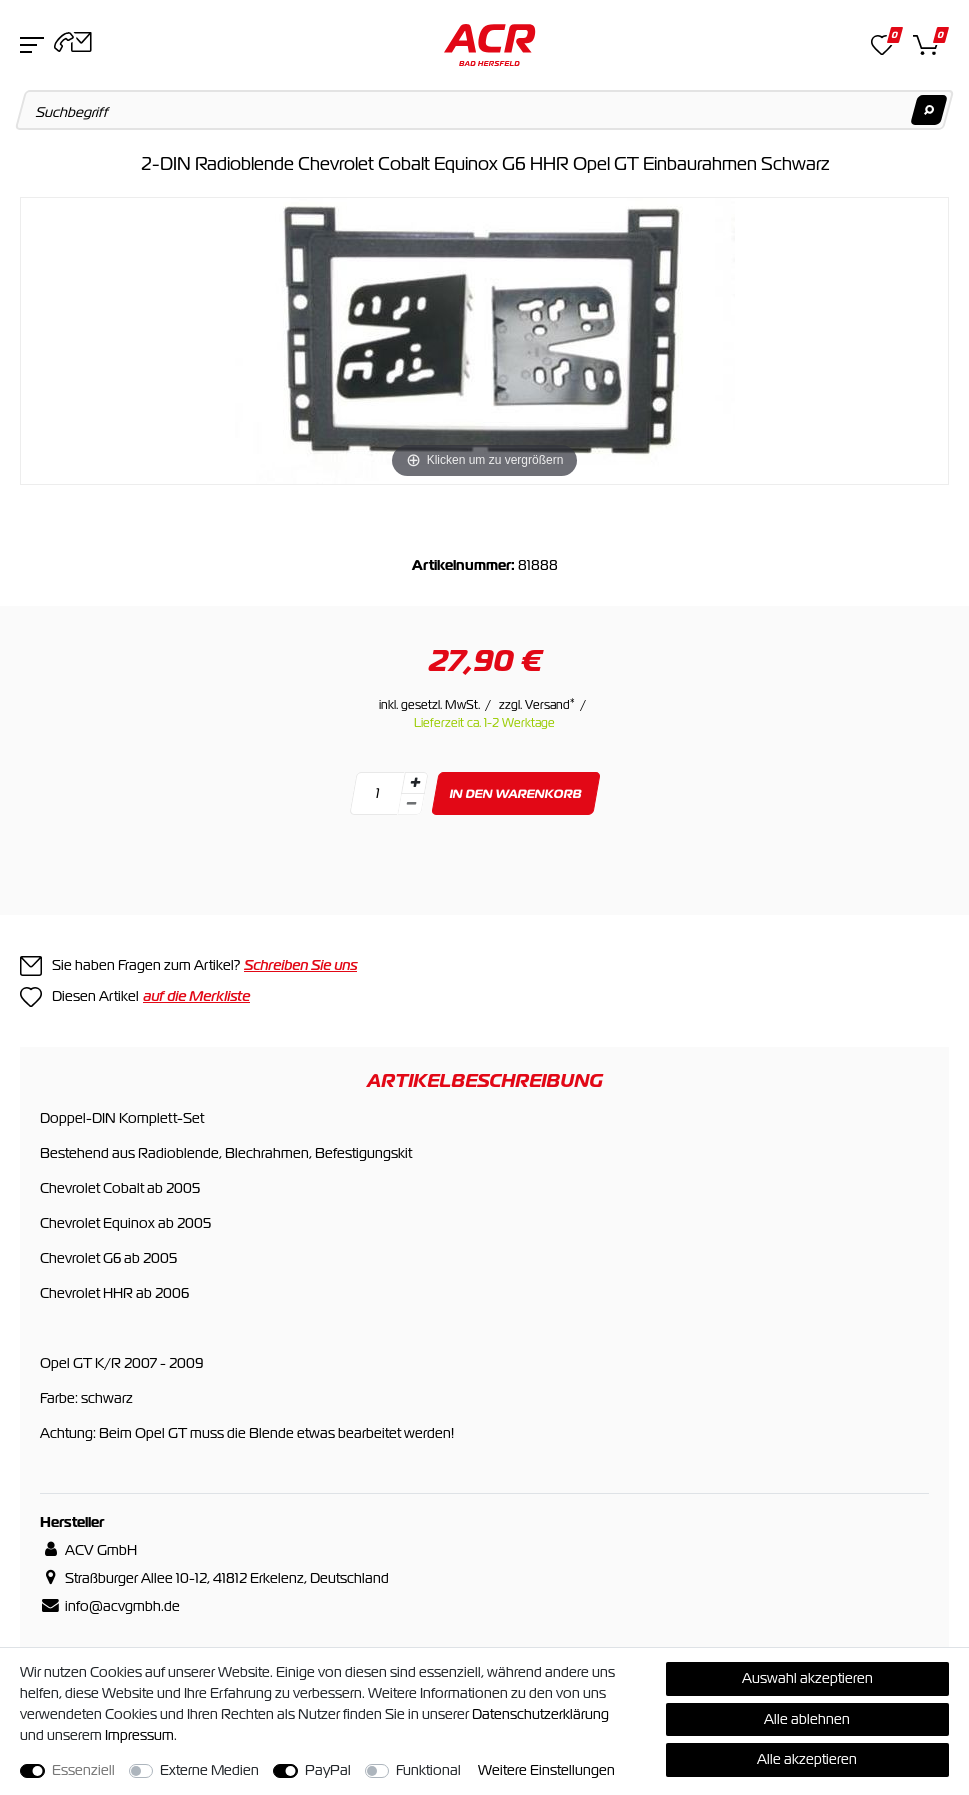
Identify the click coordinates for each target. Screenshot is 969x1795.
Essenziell (83, 1770)
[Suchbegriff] (485, 110)
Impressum (139, 1735)
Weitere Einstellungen (546, 1770)
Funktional (428, 1770)
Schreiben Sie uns (300, 965)
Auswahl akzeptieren (807, 1678)
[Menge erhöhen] (414, 783)
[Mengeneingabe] (377, 793)
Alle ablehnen (807, 1719)
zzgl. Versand (537, 705)
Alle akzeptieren (807, 1759)
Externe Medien (209, 1770)
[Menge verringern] (411, 804)
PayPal (328, 1770)
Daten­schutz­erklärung (540, 1714)
